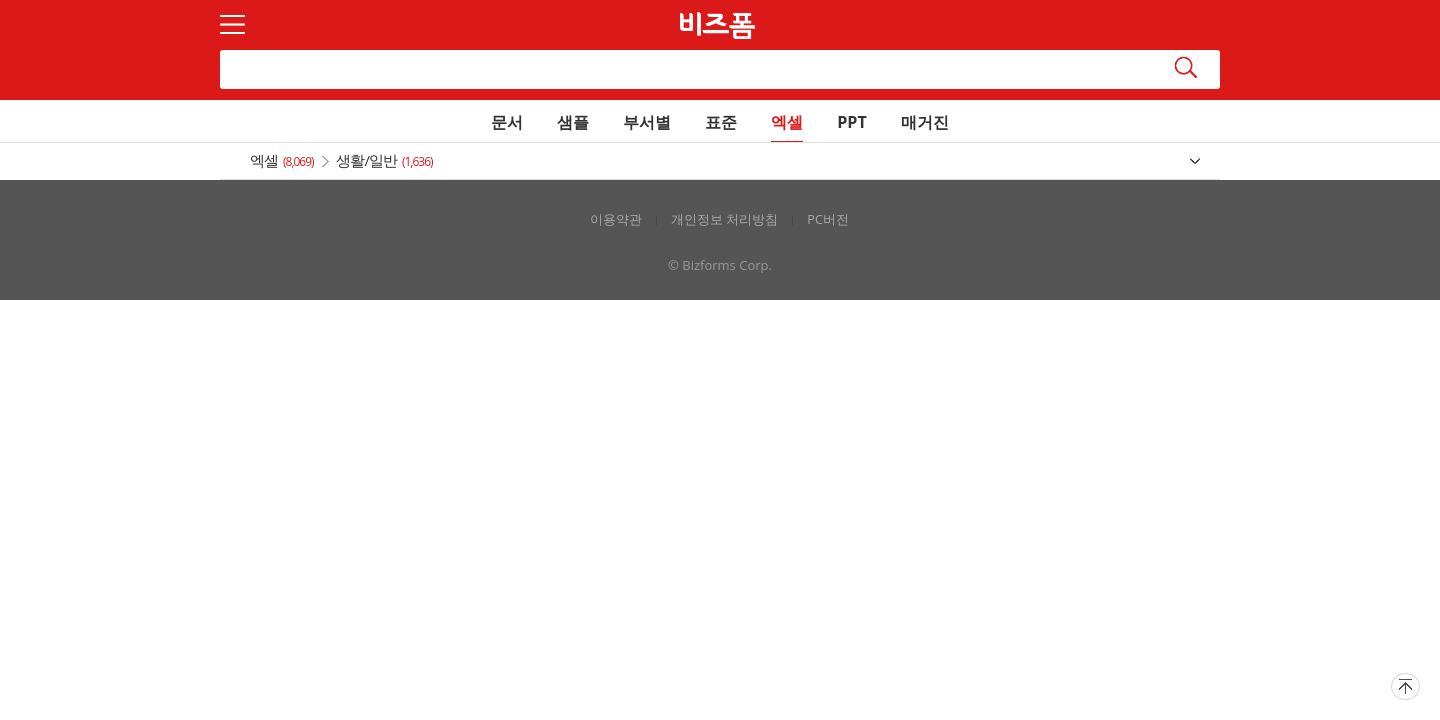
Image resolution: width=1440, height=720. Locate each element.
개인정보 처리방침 (724, 219)
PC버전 (828, 219)
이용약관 (616, 219)
